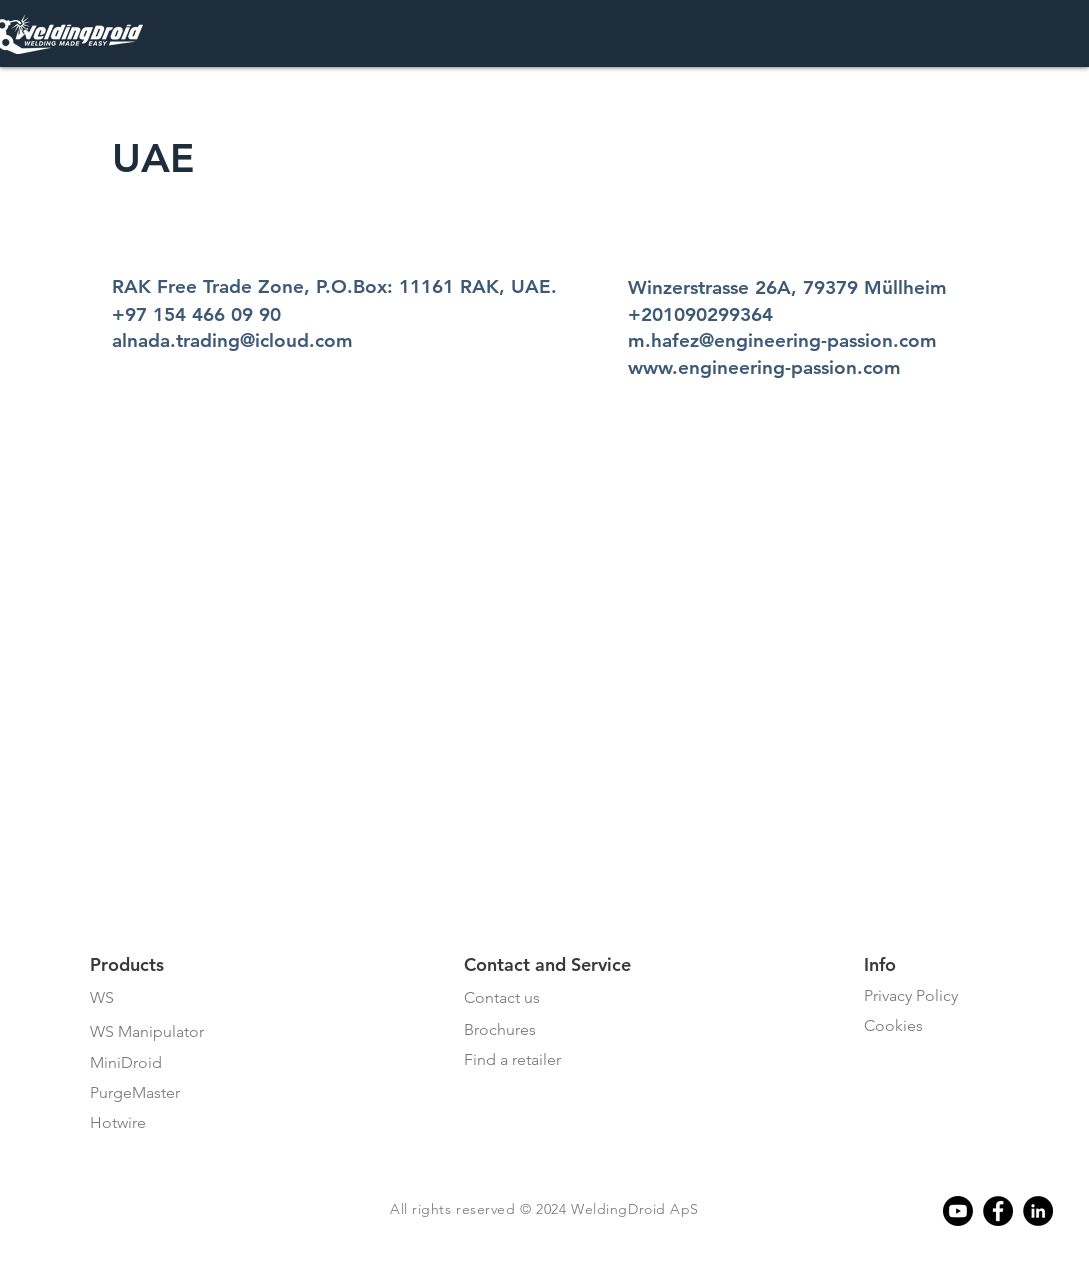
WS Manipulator (147, 1031)
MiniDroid (126, 1062)
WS (102, 997)
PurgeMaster (135, 1092)
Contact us (502, 997)
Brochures (500, 1029)
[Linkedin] (1038, 1211)
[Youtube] (958, 1211)
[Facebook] (998, 1211)
